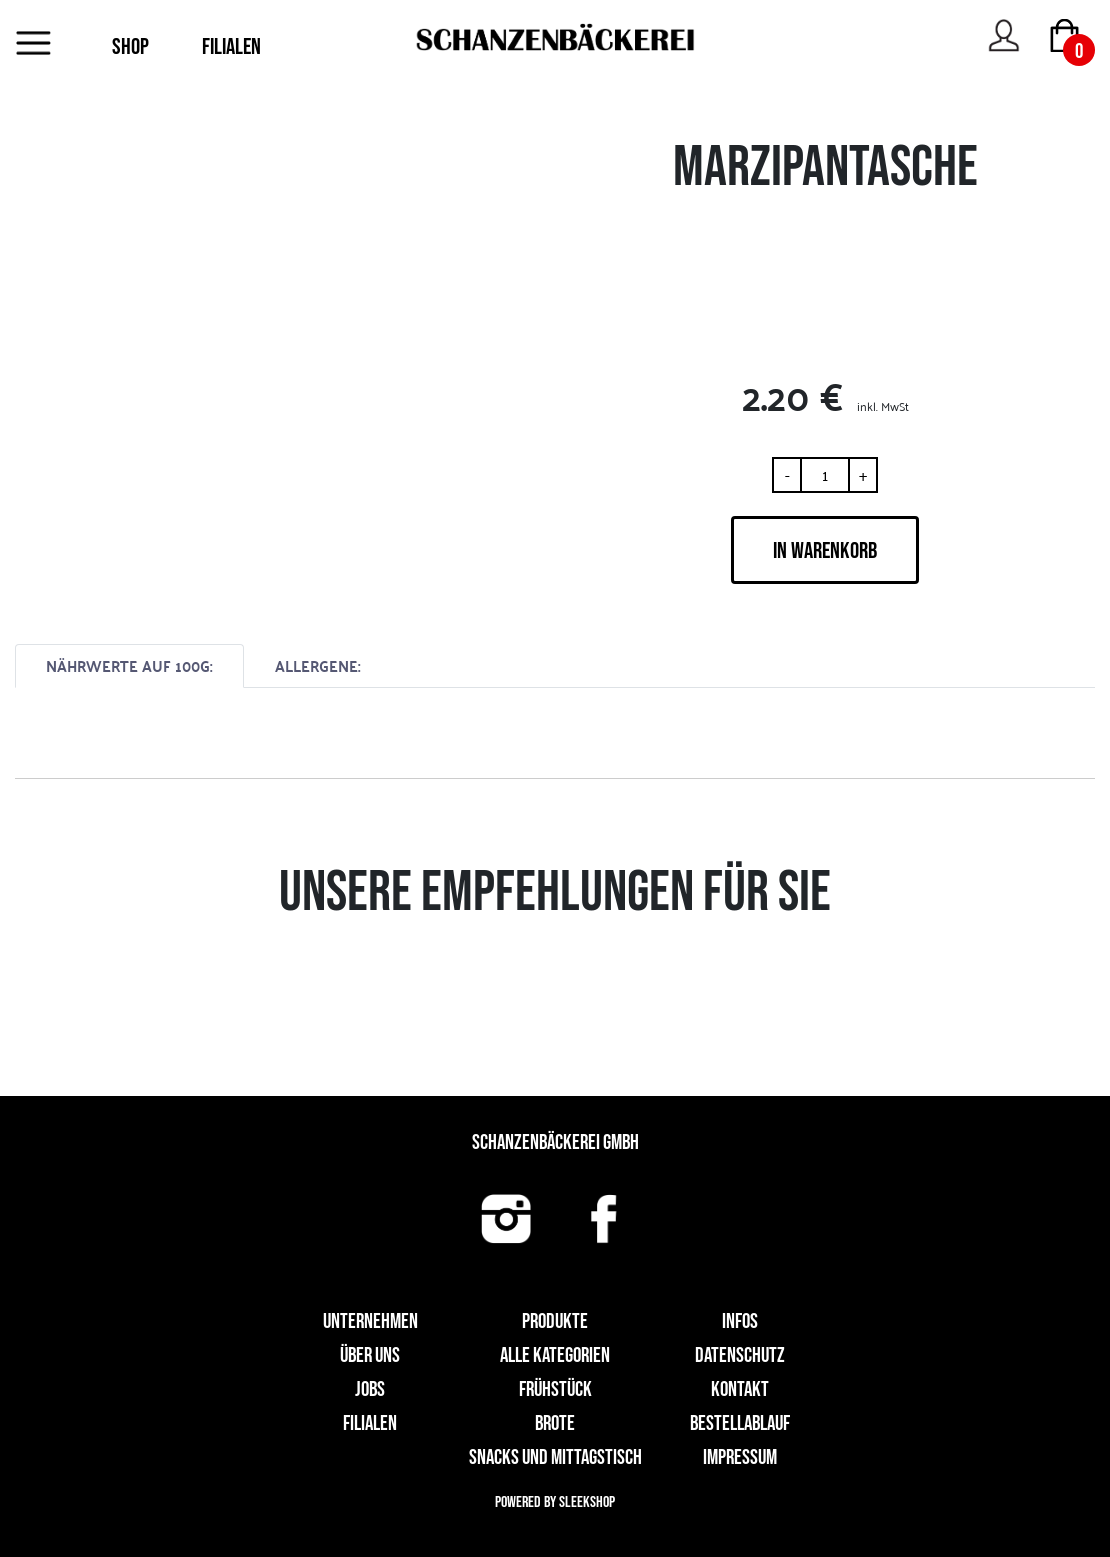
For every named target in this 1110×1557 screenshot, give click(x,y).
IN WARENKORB (825, 551)
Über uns (370, 1355)
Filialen (370, 1423)
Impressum (740, 1457)
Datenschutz (740, 1355)
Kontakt (740, 1389)
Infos (740, 1321)
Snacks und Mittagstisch (555, 1457)
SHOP (130, 47)
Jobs (370, 1389)
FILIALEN (231, 47)
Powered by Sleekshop (555, 1502)
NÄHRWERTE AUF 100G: (129, 665)
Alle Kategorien (555, 1355)
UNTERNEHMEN (370, 1321)
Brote (555, 1423)
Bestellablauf (740, 1423)
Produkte (555, 1321)
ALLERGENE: (318, 665)
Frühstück (555, 1389)
